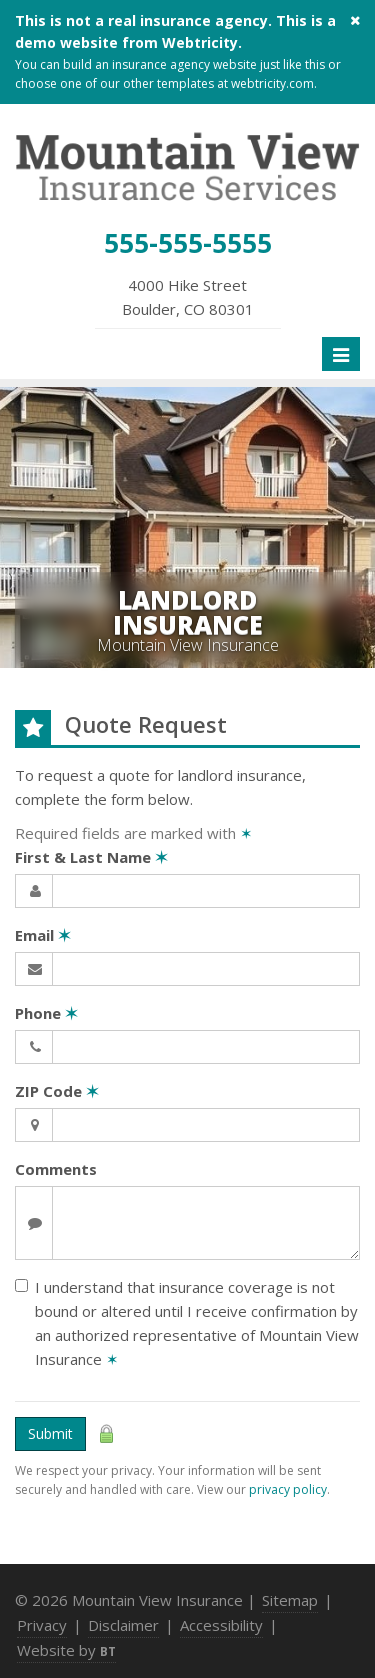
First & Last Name (91, 857)
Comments (56, 1169)
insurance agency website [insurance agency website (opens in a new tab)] (184, 64)
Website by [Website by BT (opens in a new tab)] (66, 1650)
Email (43, 935)
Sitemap (290, 1600)
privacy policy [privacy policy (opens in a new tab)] (288, 1489)
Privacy (42, 1625)
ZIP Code (57, 1091)
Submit (50, 1433)
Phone (46, 1013)
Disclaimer (123, 1625)
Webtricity (200, 42)
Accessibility (221, 1625)
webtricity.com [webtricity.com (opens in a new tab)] (272, 83)
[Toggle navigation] (341, 354)
